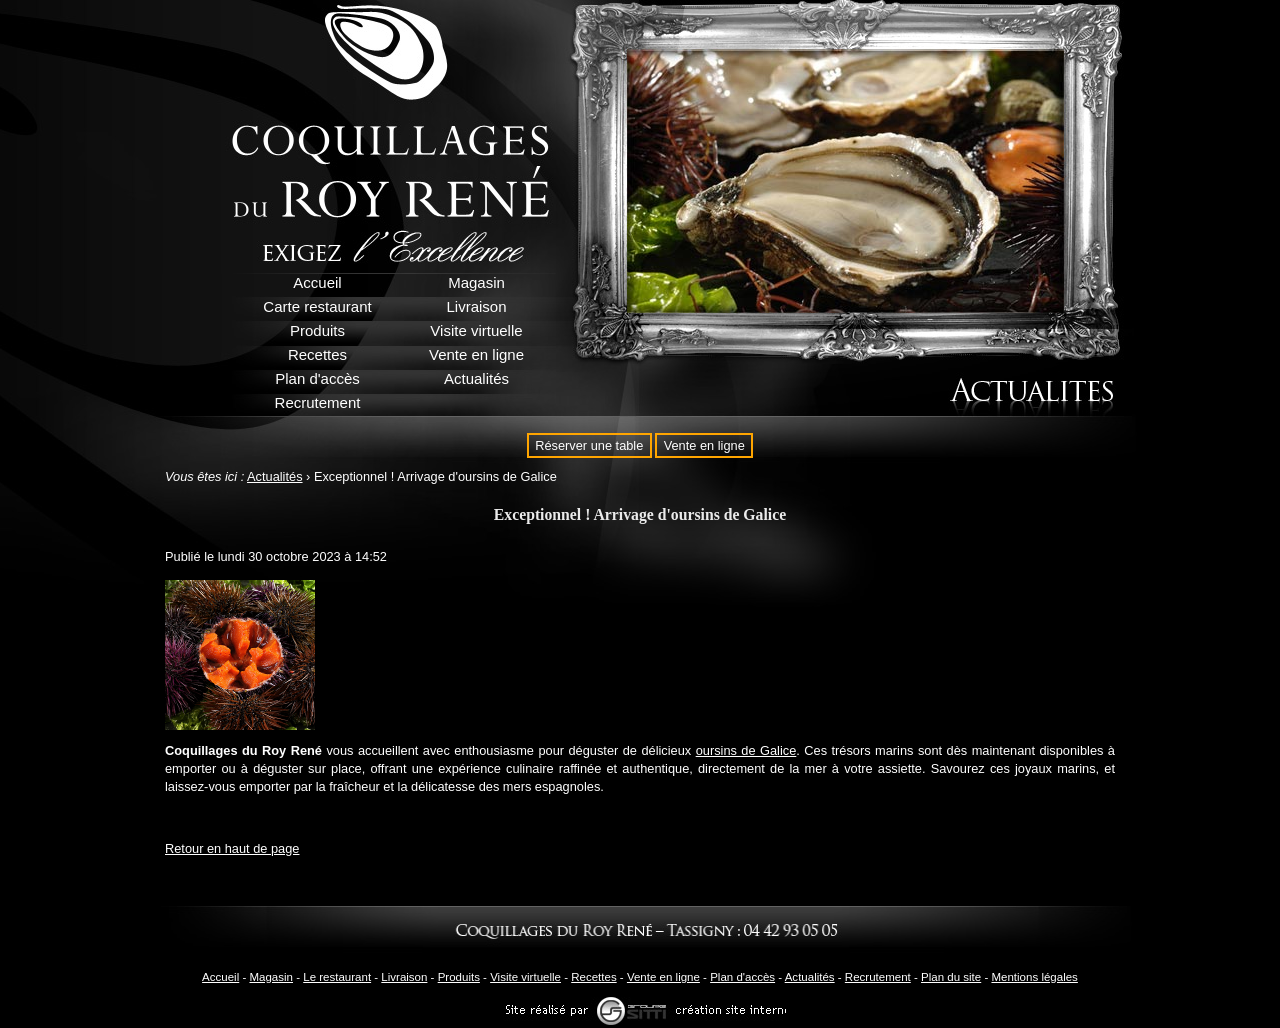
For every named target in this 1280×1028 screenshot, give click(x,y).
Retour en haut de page (232, 848)
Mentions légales (1034, 977)
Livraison (404, 977)
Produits (459, 977)
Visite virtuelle (525, 977)
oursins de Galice (746, 750)
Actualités (274, 476)
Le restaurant (337, 977)
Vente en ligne (704, 445)
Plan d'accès (742, 977)
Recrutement (878, 977)
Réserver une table (589, 445)
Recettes (593, 977)
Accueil (220, 977)
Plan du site (951, 977)
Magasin (271, 977)
